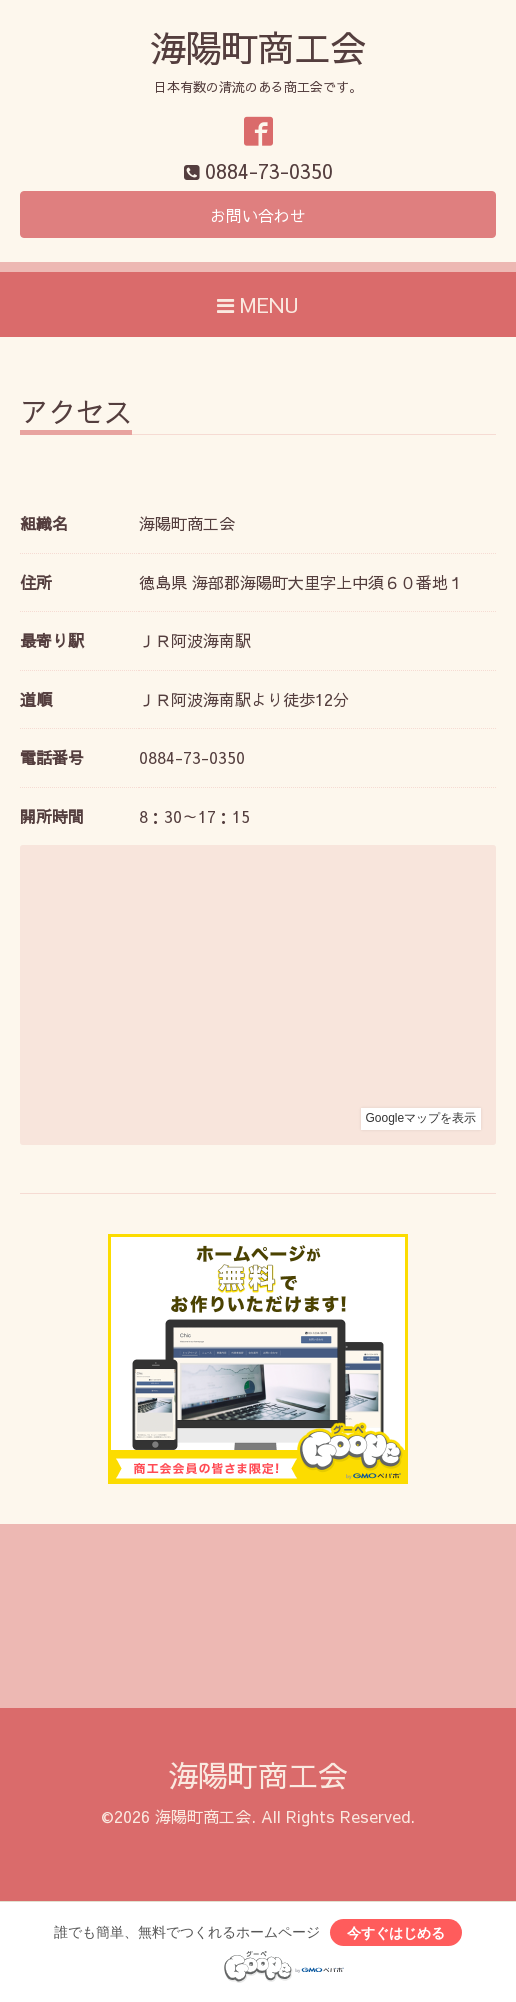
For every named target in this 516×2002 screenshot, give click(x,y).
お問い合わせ (258, 215)
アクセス (76, 414)
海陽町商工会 (258, 47)
